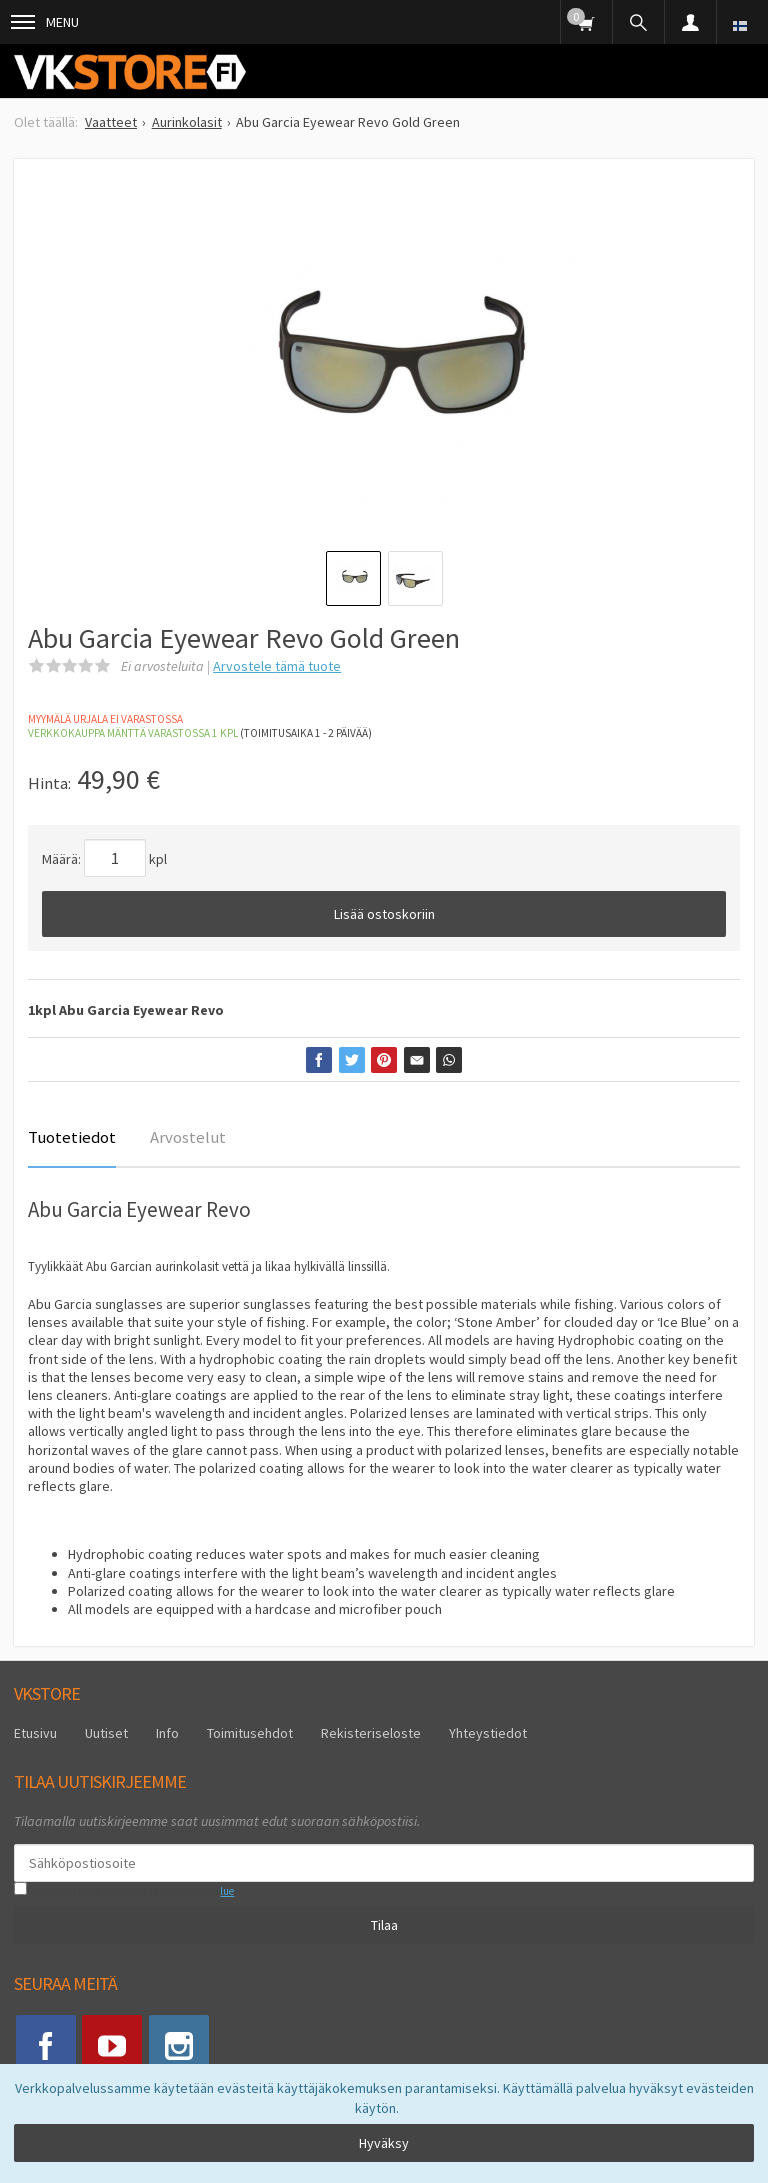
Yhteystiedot (488, 1733)
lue (227, 1891)
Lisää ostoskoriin (384, 914)
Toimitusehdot (250, 1733)
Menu (45, 22)
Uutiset (106, 1733)
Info (167, 1733)
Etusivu (35, 1733)
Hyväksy (384, 2143)
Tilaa (384, 1925)
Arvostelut (188, 1137)
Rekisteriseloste (371, 1733)
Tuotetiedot (72, 1137)
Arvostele (277, 666)
